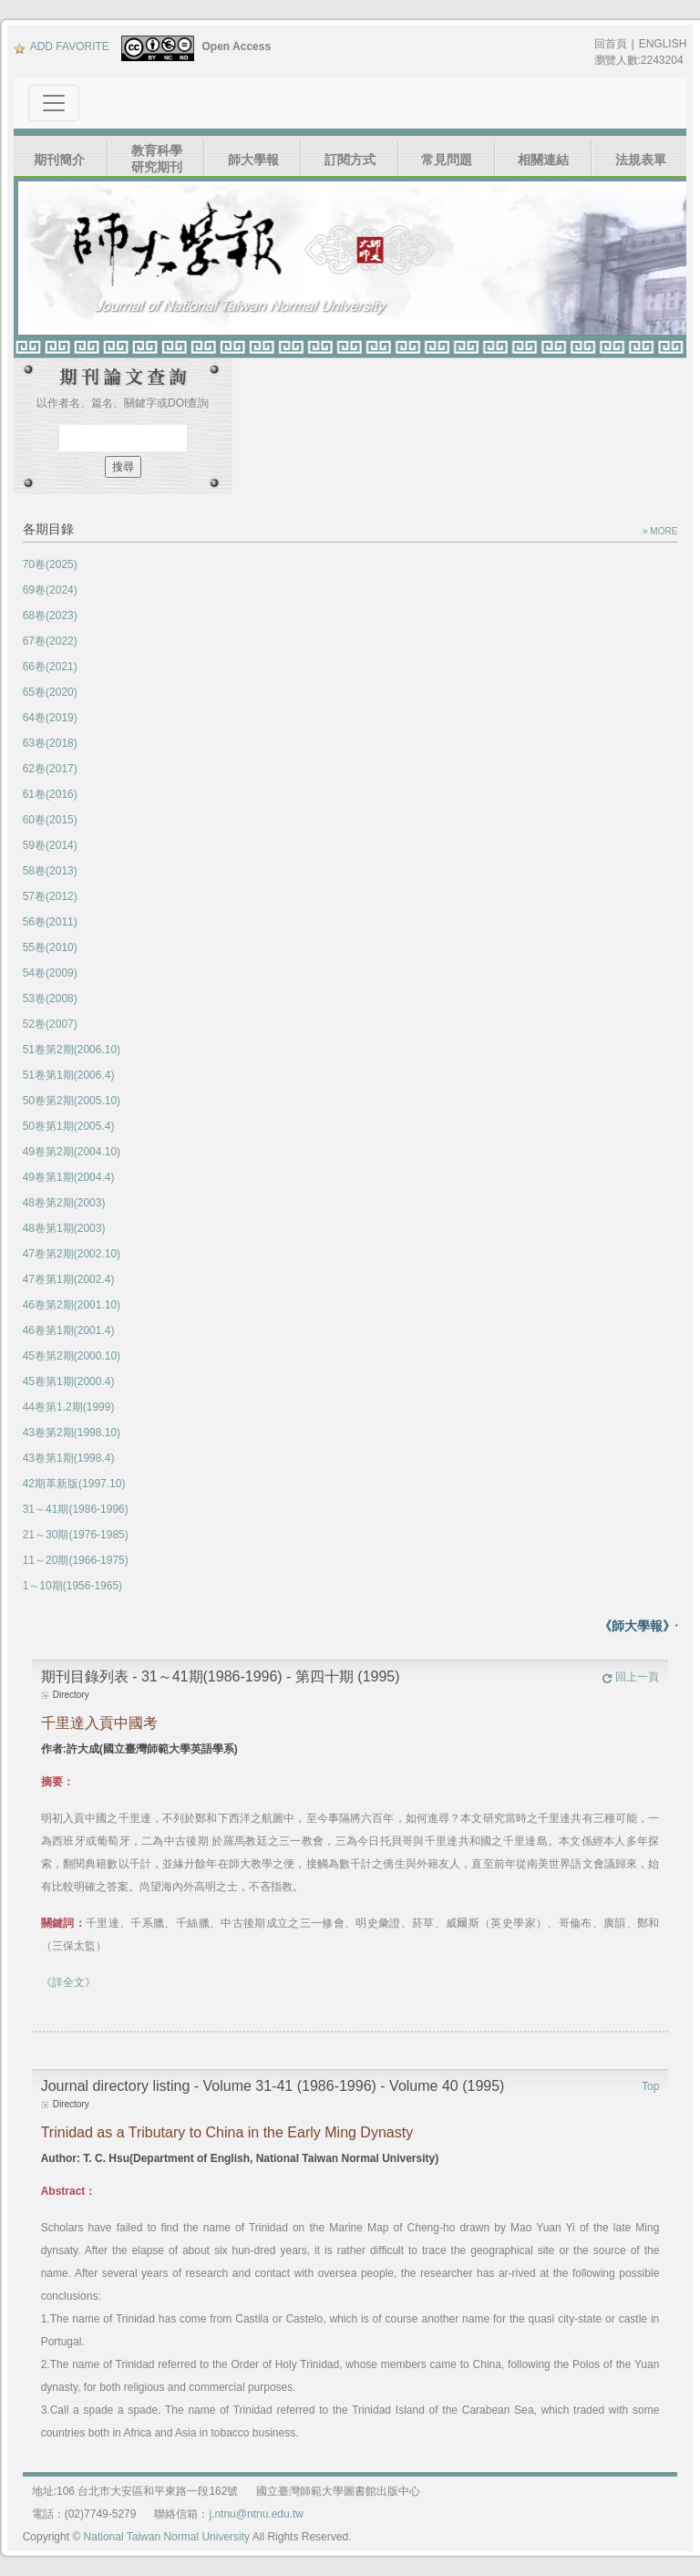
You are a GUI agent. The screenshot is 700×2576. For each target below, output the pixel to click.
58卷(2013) (50, 870)
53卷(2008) (50, 998)
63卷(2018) (50, 743)
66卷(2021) (50, 666)
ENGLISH (663, 43)
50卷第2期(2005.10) (71, 1100)
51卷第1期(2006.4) (69, 1075)
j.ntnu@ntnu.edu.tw (256, 2514)
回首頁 (610, 43)
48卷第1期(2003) (64, 1228)
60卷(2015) (50, 819)
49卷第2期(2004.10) (71, 1151)
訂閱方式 (350, 159)
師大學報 (253, 159)
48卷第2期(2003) (64, 1202)
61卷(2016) (50, 794)
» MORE (660, 531)
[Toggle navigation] (53, 103)
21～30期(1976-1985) (76, 1534)
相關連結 (543, 159)
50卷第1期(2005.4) (69, 1126)
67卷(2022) (50, 641)
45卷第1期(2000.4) (69, 1381)
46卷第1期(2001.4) (69, 1330)
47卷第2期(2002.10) (71, 1253)
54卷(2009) (50, 973)
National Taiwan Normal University (167, 2536)
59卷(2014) (50, 845)
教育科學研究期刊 (156, 158)
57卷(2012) (50, 896)
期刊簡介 (59, 159)
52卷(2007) (50, 1024)
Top (650, 2086)
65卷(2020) (50, 692)
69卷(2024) (50, 590)
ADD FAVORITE (61, 46)
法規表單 (640, 159)
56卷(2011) (50, 922)
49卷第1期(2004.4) (69, 1177)
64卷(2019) (50, 717)
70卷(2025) (50, 564)
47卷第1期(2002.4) (69, 1279)
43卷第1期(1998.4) (69, 1458)
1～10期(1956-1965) (72, 1585)
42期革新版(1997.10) (74, 1483)
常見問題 (446, 159)
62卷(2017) (50, 768)
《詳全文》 (68, 1982)
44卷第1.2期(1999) (69, 1407)
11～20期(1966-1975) (76, 1560)
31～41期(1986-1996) (76, 1509)
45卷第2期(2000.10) (71, 1356)
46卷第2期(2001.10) (71, 1304)
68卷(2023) (50, 615)
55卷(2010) (50, 947)
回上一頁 (630, 1677)
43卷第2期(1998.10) (71, 1432)
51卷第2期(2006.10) (71, 1049)
